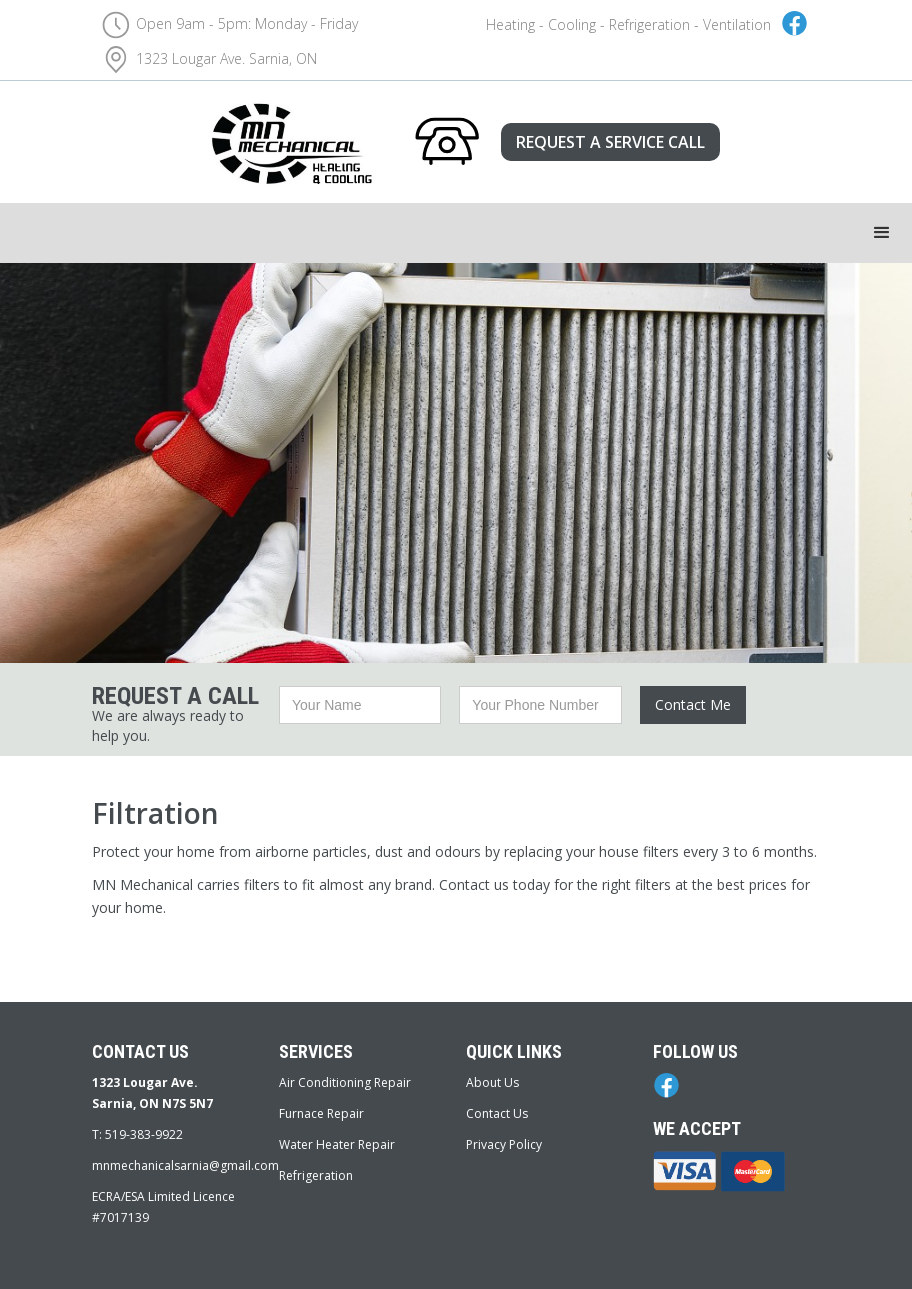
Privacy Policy (504, 1144)
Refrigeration (316, 1175)
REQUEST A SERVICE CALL (610, 142)
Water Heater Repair (337, 1144)
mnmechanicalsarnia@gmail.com (185, 1165)
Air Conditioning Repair (345, 1082)
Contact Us (497, 1113)
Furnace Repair (321, 1113)
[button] (882, 233)
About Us (492, 1082)
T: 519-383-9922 (137, 1134)
